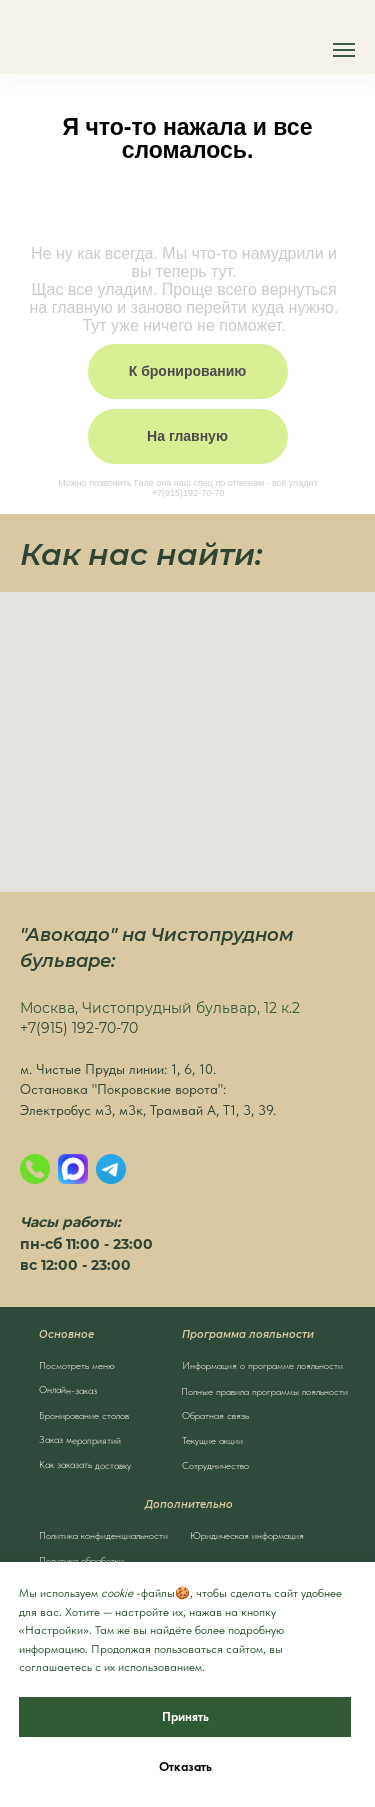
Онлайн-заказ (67, 1389)
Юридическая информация (247, 1535)
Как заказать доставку (84, 1464)
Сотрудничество (215, 1465)
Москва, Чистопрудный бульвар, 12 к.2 (160, 1008)
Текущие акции (212, 1440)
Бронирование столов (84, 1415)
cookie (117, 1593)
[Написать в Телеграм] (111, 1169)
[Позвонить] (35, 1169)
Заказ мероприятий (79, 1439)
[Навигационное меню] (344, 50)
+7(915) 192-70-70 (79, 1028)
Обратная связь (215, 1415)
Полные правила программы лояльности (264, 1391)
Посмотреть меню (77, 1365)
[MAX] (73, 1169)
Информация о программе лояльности (262, 1365)
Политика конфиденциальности (103, 1535)
